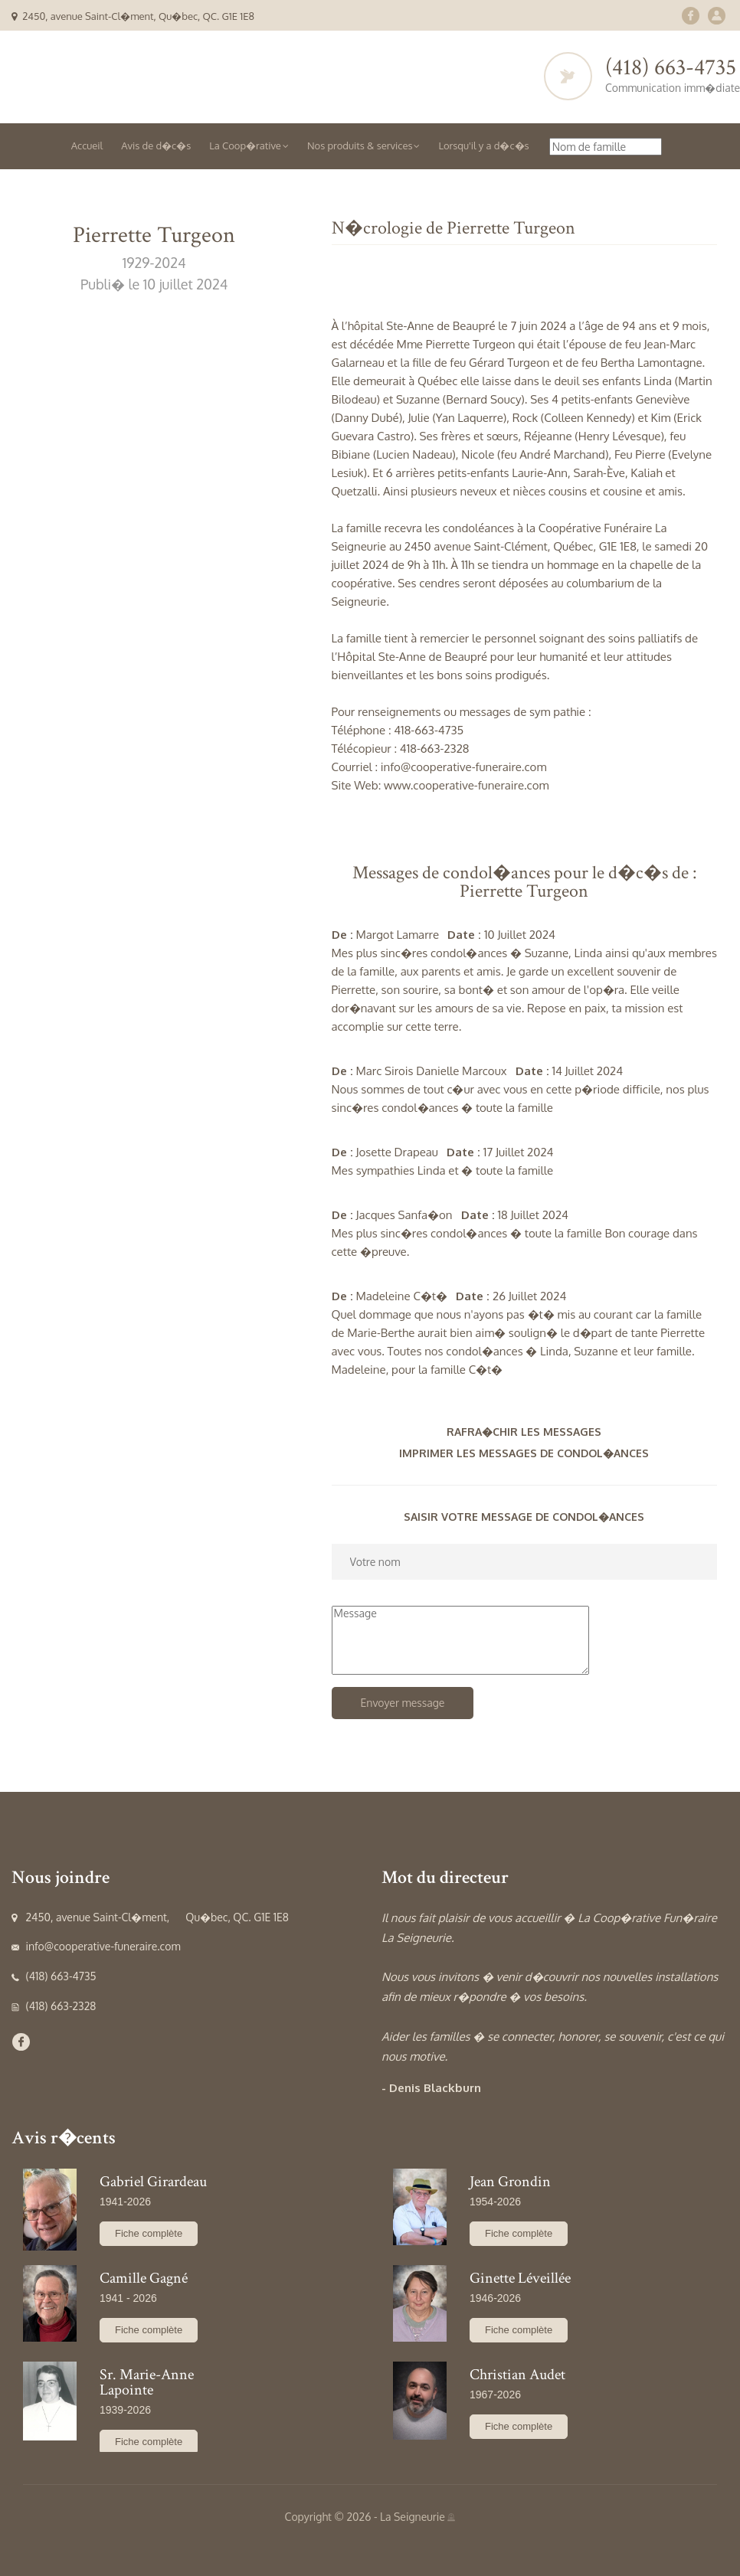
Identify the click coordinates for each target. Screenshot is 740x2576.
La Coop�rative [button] (249, 145)
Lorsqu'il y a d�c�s (483, 145)
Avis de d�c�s (156, 145)
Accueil (87, 145)
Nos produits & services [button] (364, 145)
